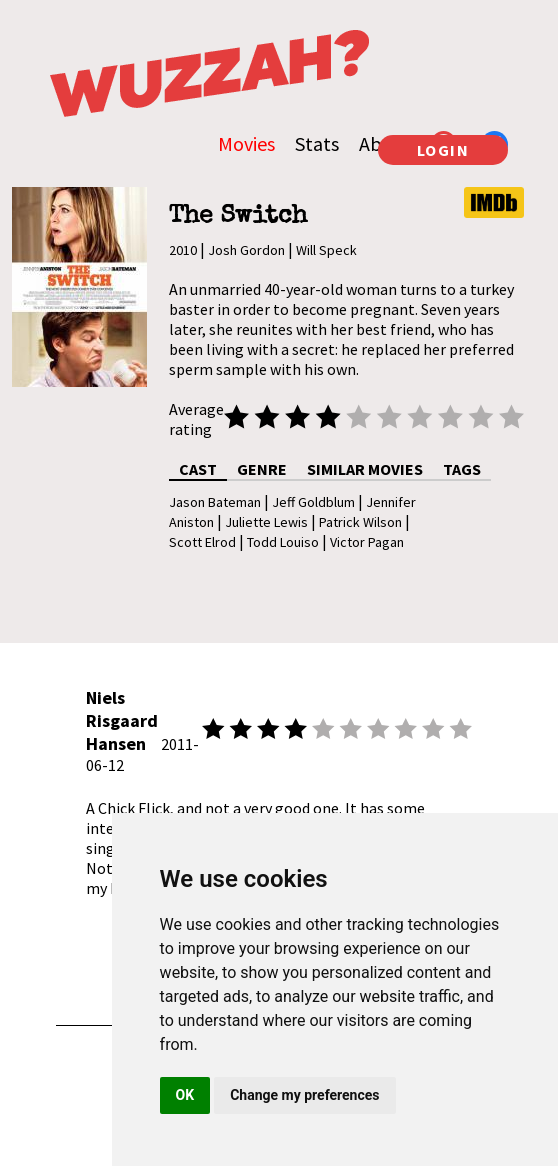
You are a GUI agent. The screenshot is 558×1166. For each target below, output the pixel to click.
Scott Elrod (202, 542)
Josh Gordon (246, 250)
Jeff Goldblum (313, 502)
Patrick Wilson (360, 522)
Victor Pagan (367, 542)
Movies (246, 143)
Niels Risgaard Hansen (122, 720)
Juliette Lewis (266, 522)
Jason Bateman (215, 502)
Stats (317, 143)
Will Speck (326, 250)
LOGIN (443, 150)
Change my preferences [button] (304, 1095)
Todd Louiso (283, 542)
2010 (183, 250)
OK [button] (185, 1095)
